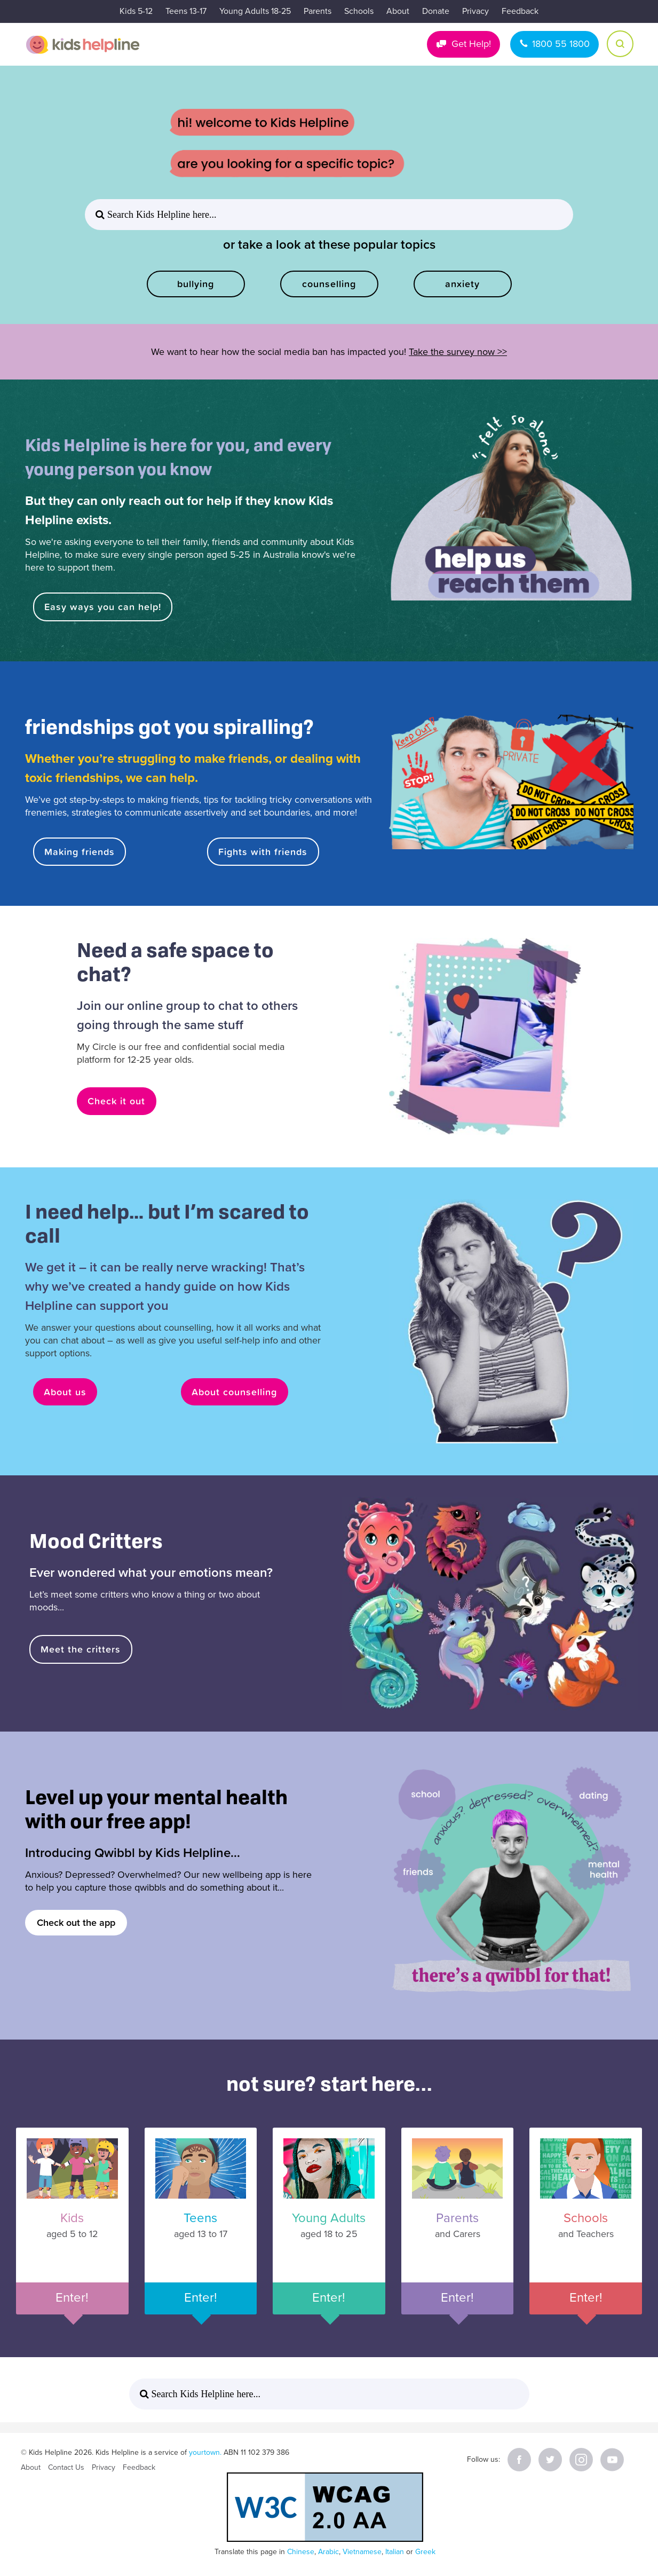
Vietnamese (362, 2551)
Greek (425, 2551)
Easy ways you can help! (103, 606)
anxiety (462, 283)
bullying (195, 283)
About (397, 11)
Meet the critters (81, 1649)
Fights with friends (263, 851)
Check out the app (76, 1923)
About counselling (235, 1392)
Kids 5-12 (136, 11)
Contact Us (66, 2467)
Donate (435, 11)
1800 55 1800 (561, 44)
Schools (359, 11)
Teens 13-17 (186, 11)
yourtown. (205, 2452)
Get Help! (471, 44)
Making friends (80, 851)
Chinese (300, 2551)
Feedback (520, 11)
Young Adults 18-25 (255, 11)
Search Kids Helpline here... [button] (160, 214)
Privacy (475, 11)
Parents (317, 11)
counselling (329, 283)
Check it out (117, 1101)
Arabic (328, 2551)
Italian (394, 2551)
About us (65, 1392)
